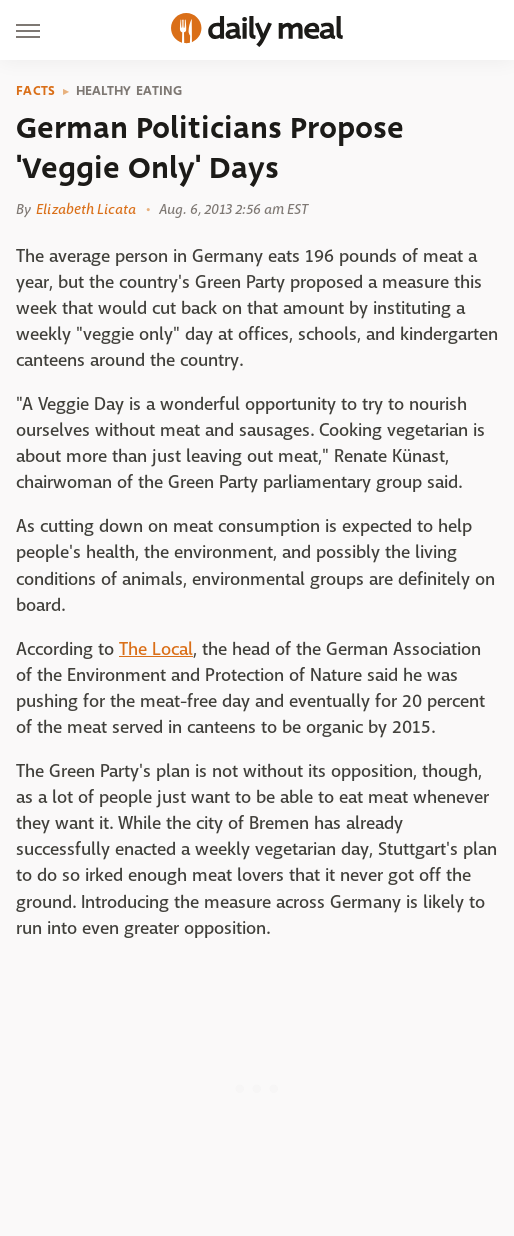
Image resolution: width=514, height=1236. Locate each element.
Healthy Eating (129, 91)
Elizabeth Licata (86, 209)
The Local (156, 649)
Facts (36, 91)
